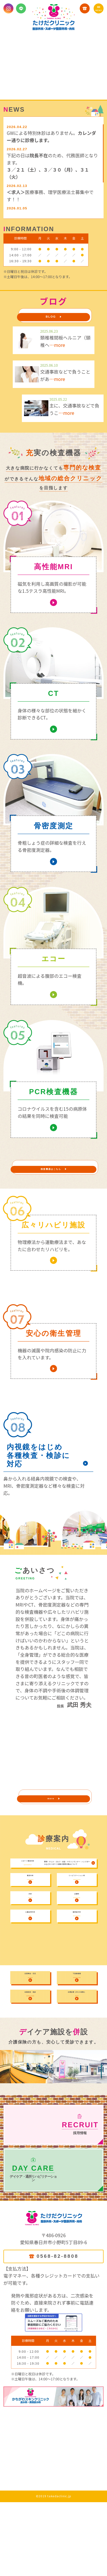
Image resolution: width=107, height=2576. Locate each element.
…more (57, 353)
